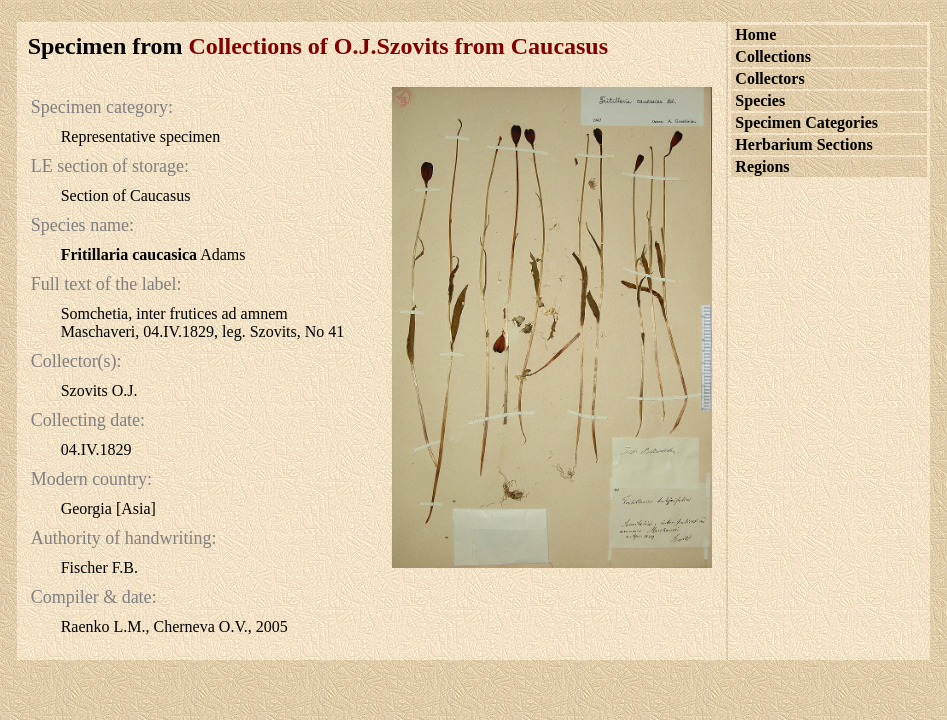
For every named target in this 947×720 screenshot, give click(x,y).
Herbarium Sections (803, 144)
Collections (773, 56)
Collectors (769, 78)
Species (760, 100)
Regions (762, 166)
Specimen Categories (806, 122)
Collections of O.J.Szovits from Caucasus (399, 46)
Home (755, 34)
